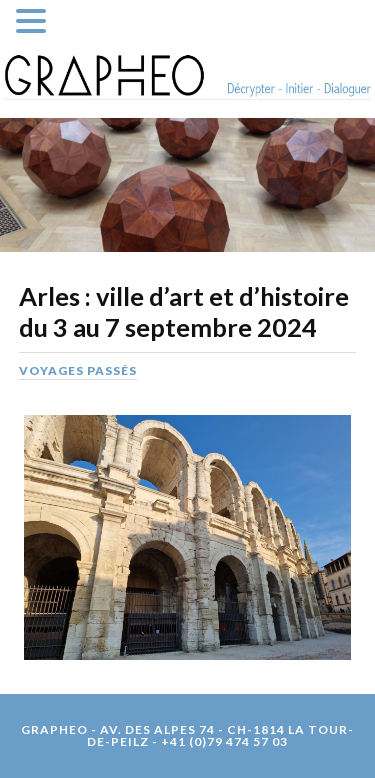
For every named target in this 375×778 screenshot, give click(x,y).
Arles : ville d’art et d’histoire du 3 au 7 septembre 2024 (184, 312)
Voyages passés (78, 370)
